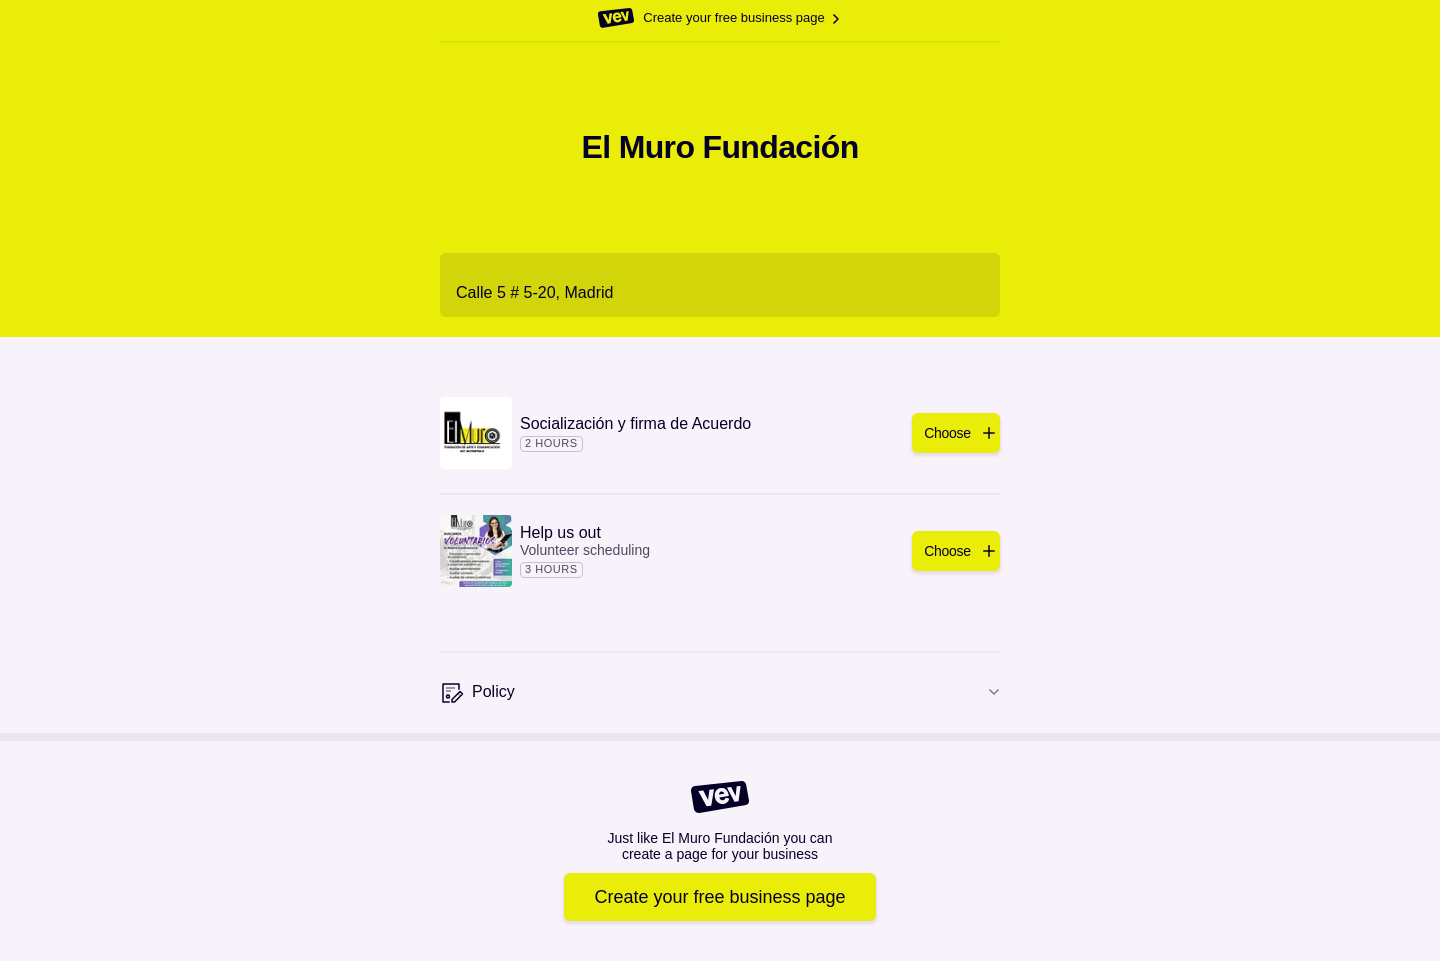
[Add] (956, 433)
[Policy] (720, 693)
